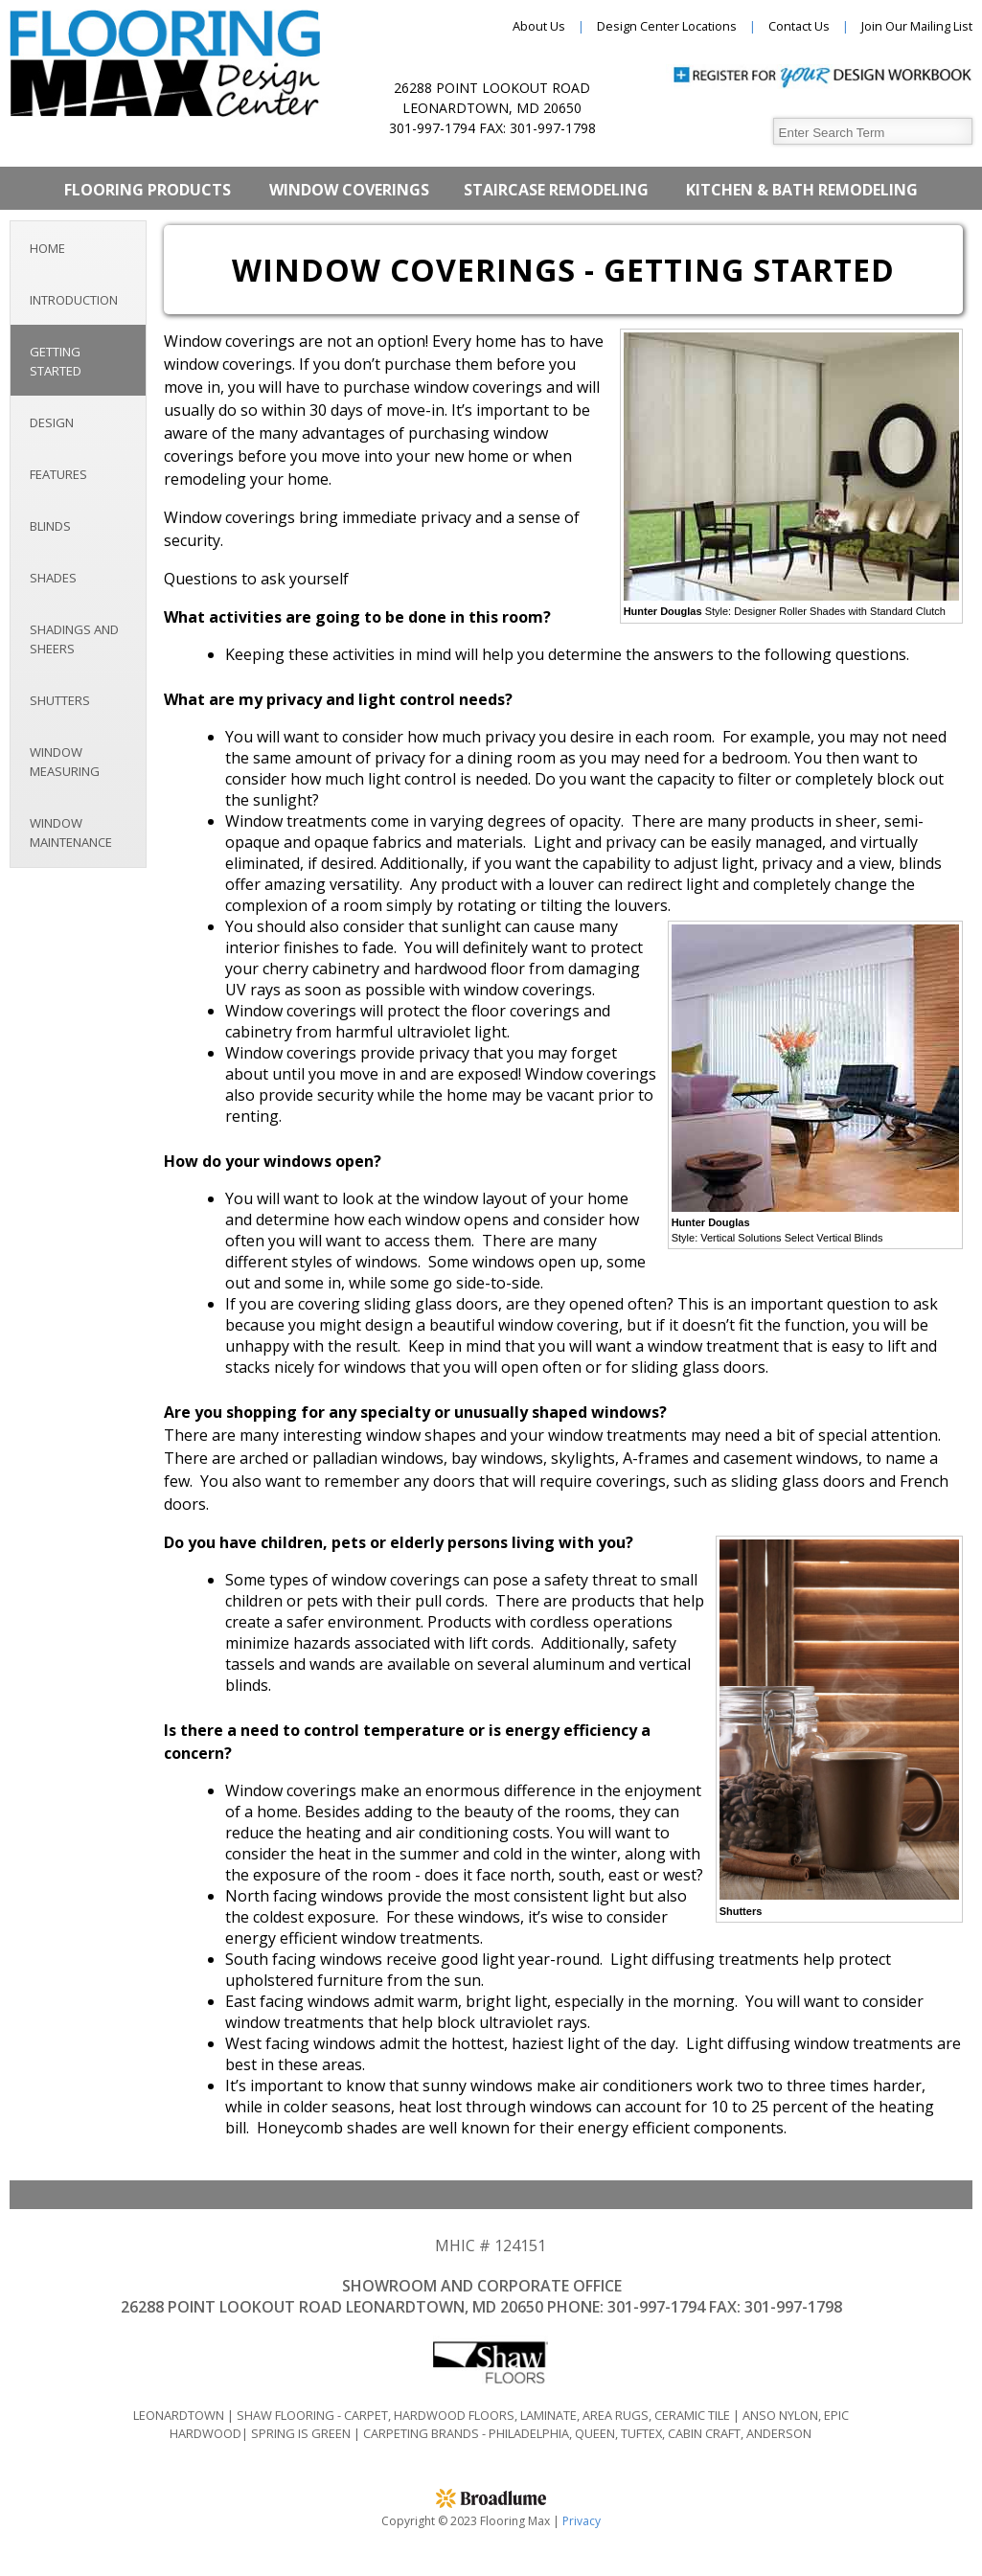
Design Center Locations (667, 25)
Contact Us (799, 25)
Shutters (60, 700)
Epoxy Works (491, 232)
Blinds (50, 526)
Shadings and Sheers (74, 639)
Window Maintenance (71, 832)
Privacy (581, 2521)
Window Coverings (349, 189)
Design (52, 422)
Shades (53, 577)
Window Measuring (65, 761)
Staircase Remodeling (556, 189)
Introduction (74, 299)
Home (47, 248)
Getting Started (55, 361)
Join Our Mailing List (916, 25)
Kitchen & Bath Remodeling (802, 189)
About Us (539, 25)
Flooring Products (147, 189)
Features (58, 474)
